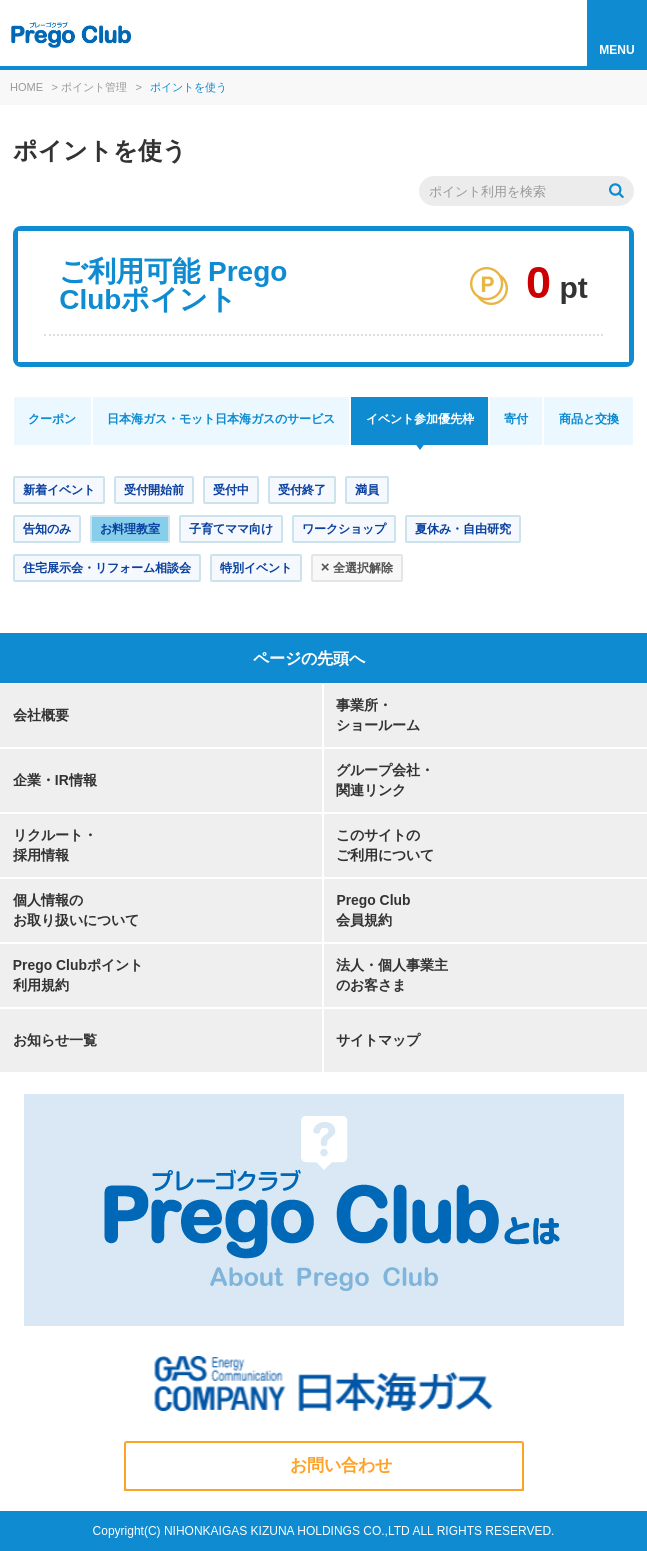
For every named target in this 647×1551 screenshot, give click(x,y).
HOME (26, 87)
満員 (367, 490)
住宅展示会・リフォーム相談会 (107, 568)
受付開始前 (154, 490)
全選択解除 (357, 566)
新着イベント (59, 490)
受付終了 (302, 490)
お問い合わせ (341, 1465)
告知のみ (47, 529)
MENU (616, 50)
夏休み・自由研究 (463, 529)
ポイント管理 (94, 87)
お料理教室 (130, 529)
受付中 (231, 490)
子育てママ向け (231, 529)
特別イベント (256, 568)
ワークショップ (344, 529)
